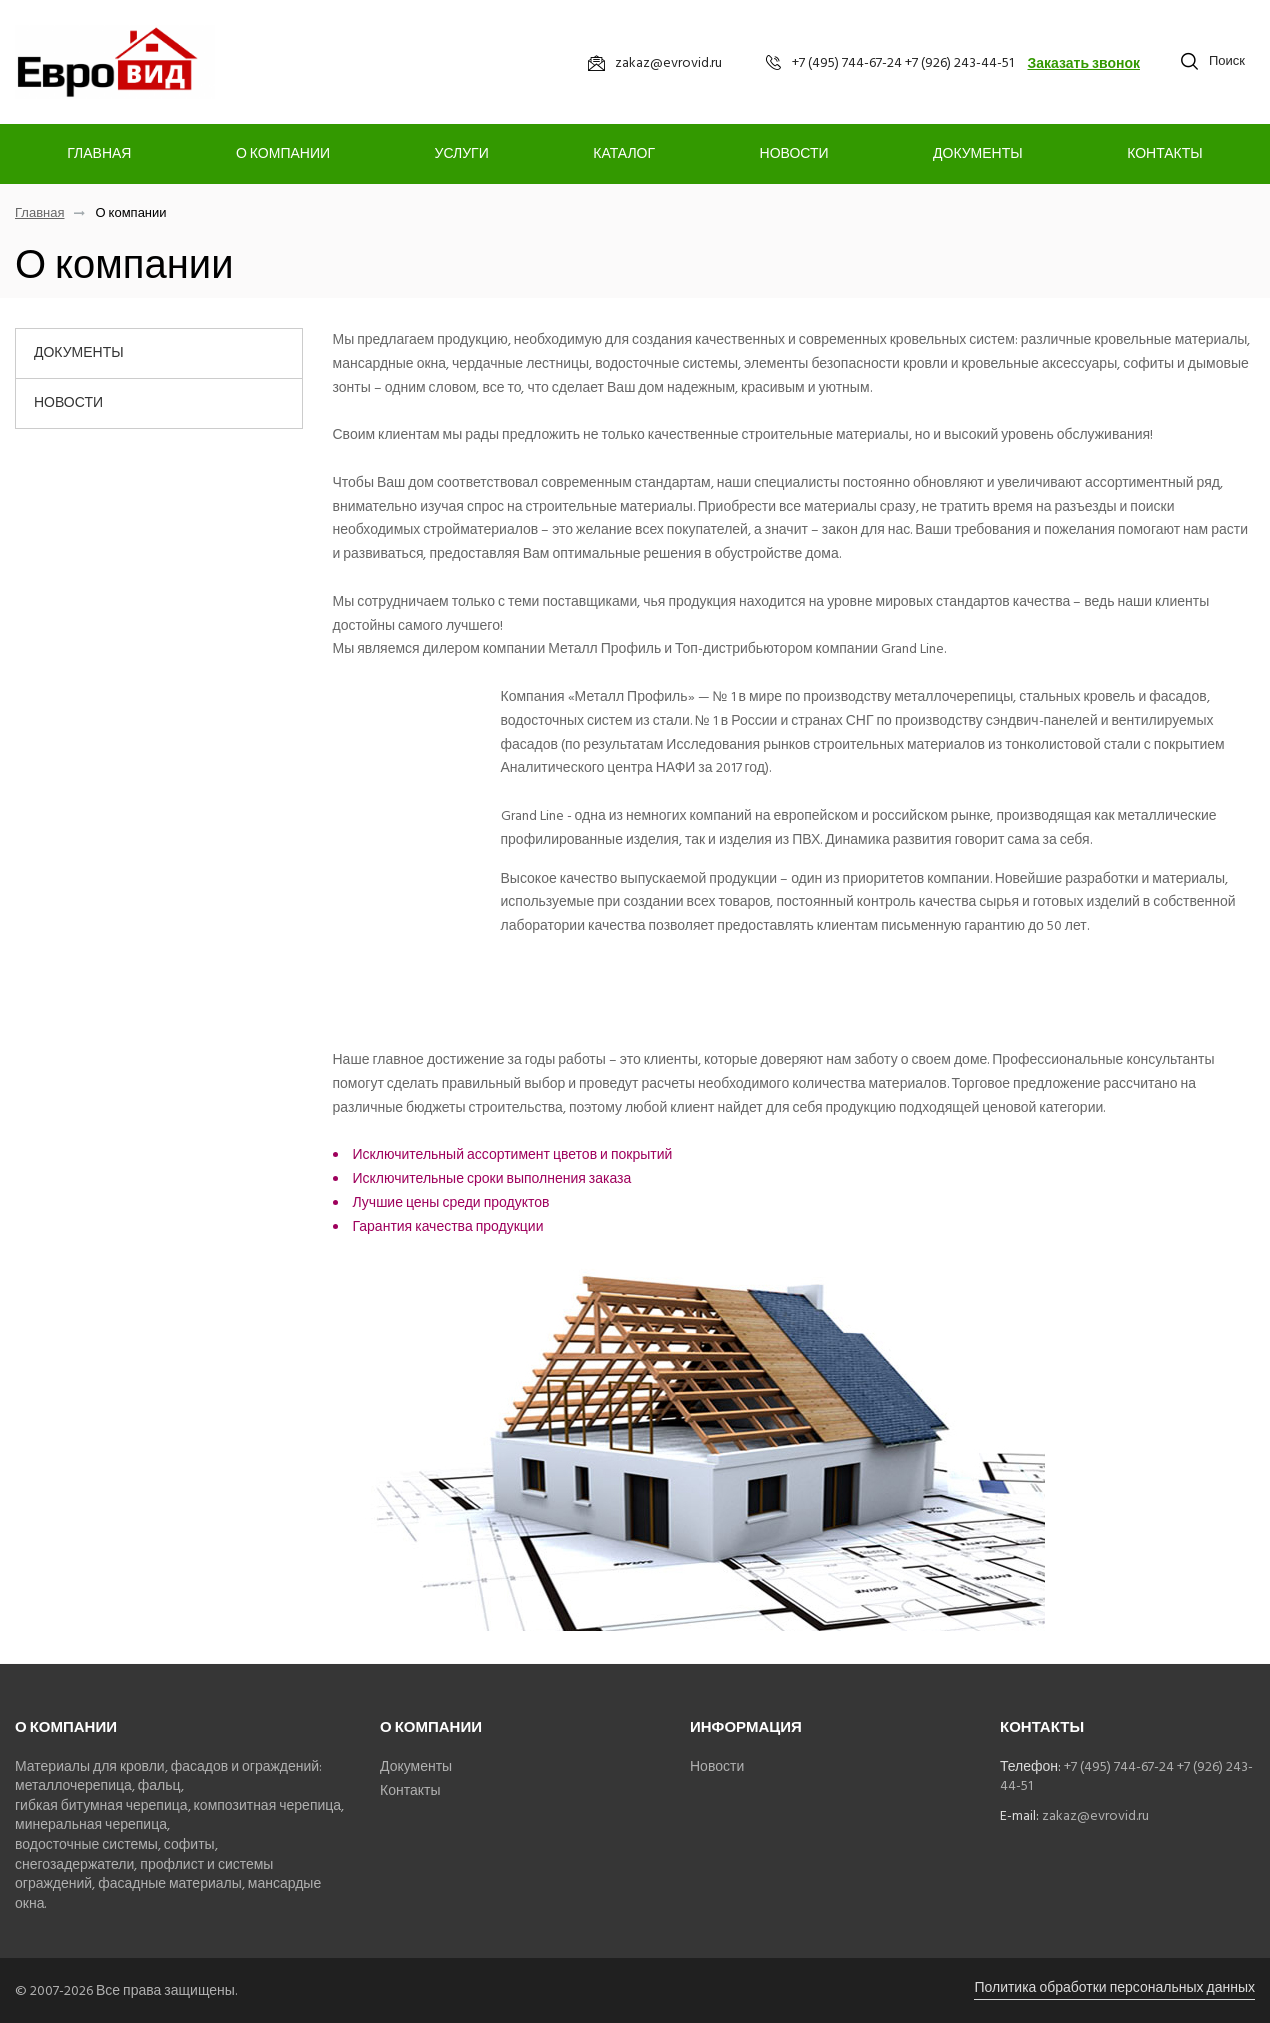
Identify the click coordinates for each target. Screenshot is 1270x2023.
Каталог (624, 154)
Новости (794, 154)
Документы (978, 154)
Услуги (462, 154)
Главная (99, 154)
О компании (283, 154)
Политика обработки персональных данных (1114, 1987)
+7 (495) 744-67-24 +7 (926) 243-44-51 (1126, 1776)
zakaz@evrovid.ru (1095, 1815)
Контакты (1165, 154)
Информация (746, 1727)
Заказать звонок (1083, 63)
